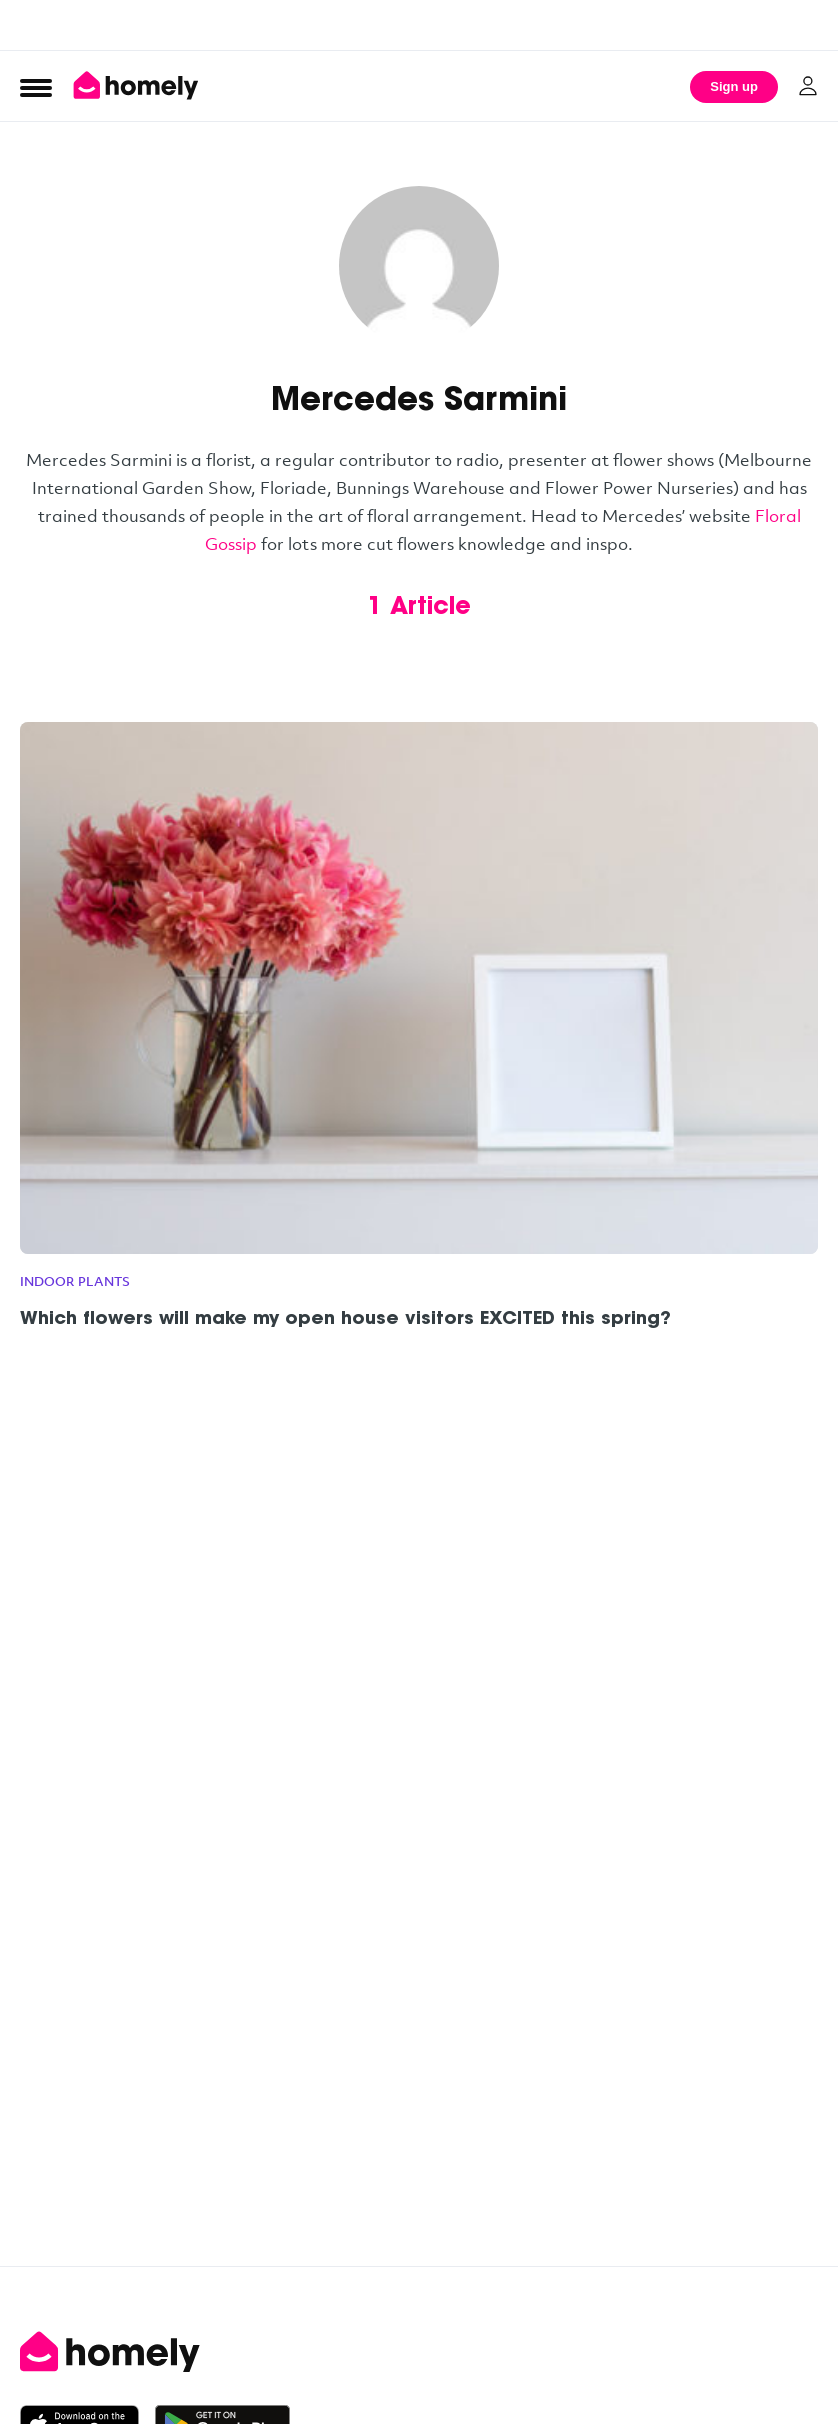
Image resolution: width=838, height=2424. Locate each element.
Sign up (734, 86)
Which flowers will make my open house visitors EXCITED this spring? (345, 1320)
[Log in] (808, 86)
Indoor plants (75, 1281)
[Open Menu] (36, 87)
